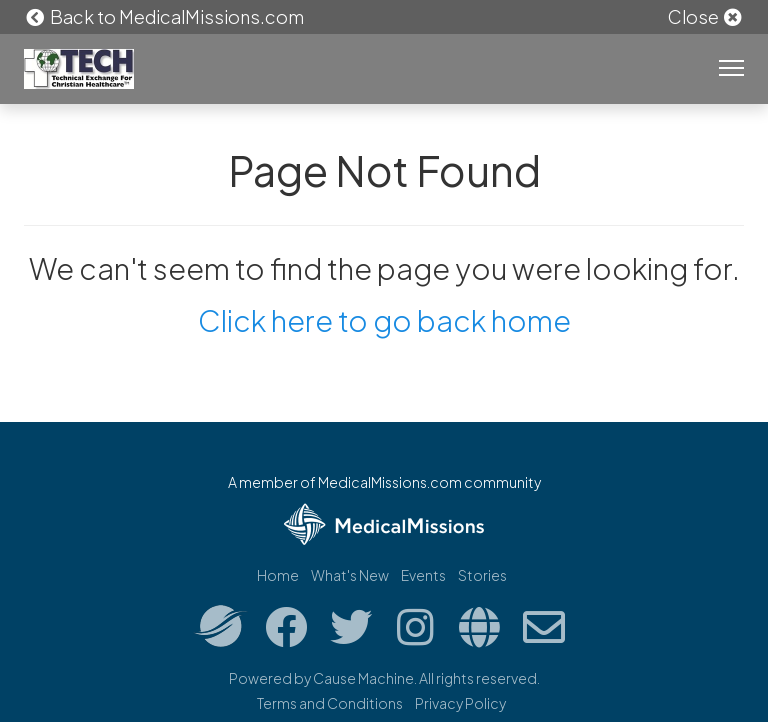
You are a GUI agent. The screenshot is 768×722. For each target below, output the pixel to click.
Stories (482, 575)
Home (278, 575)
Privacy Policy (460, 703)
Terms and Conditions (330, 703)
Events (423, 575)
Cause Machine (363, 678)
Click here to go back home (384, 320)
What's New (350, 575)
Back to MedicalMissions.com (164, 16)
